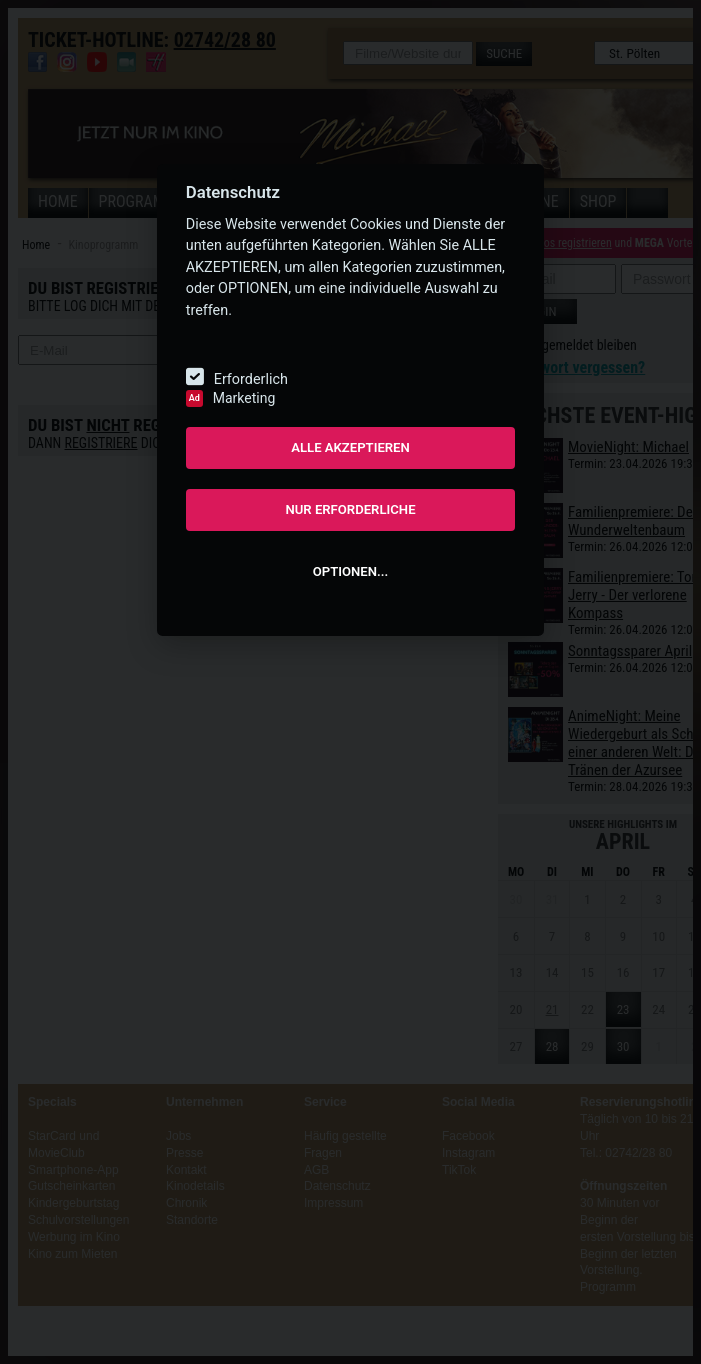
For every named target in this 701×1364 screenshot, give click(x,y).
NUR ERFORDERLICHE (350, 509)
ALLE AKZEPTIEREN (350, 447)
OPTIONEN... (350, 571)
